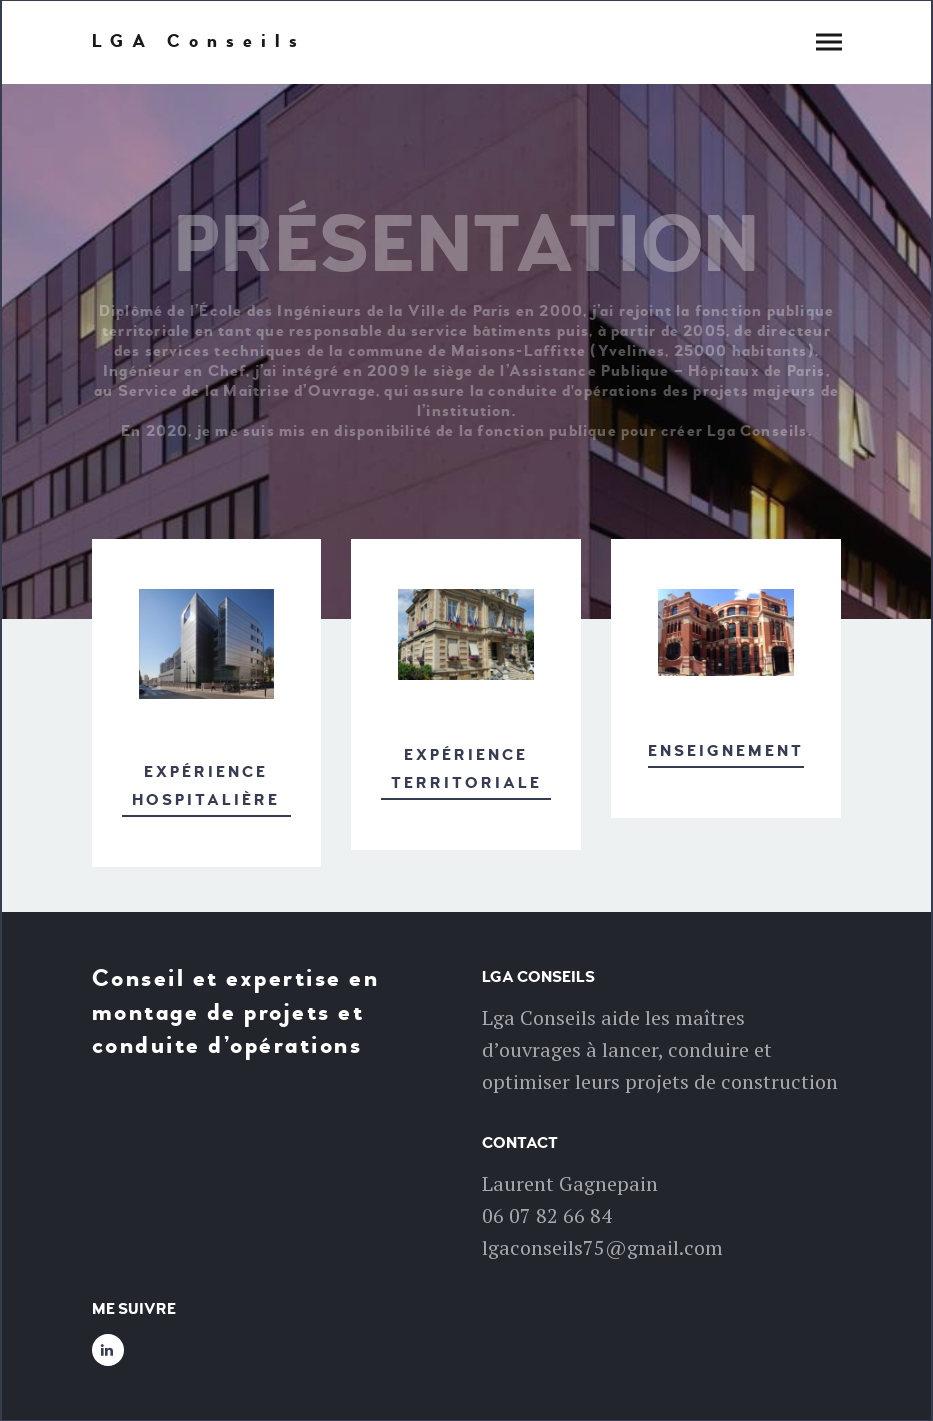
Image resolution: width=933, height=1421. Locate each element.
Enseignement (726, 751)
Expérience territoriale (466, 769)
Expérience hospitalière (206, 786)
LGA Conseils (199, 42)
